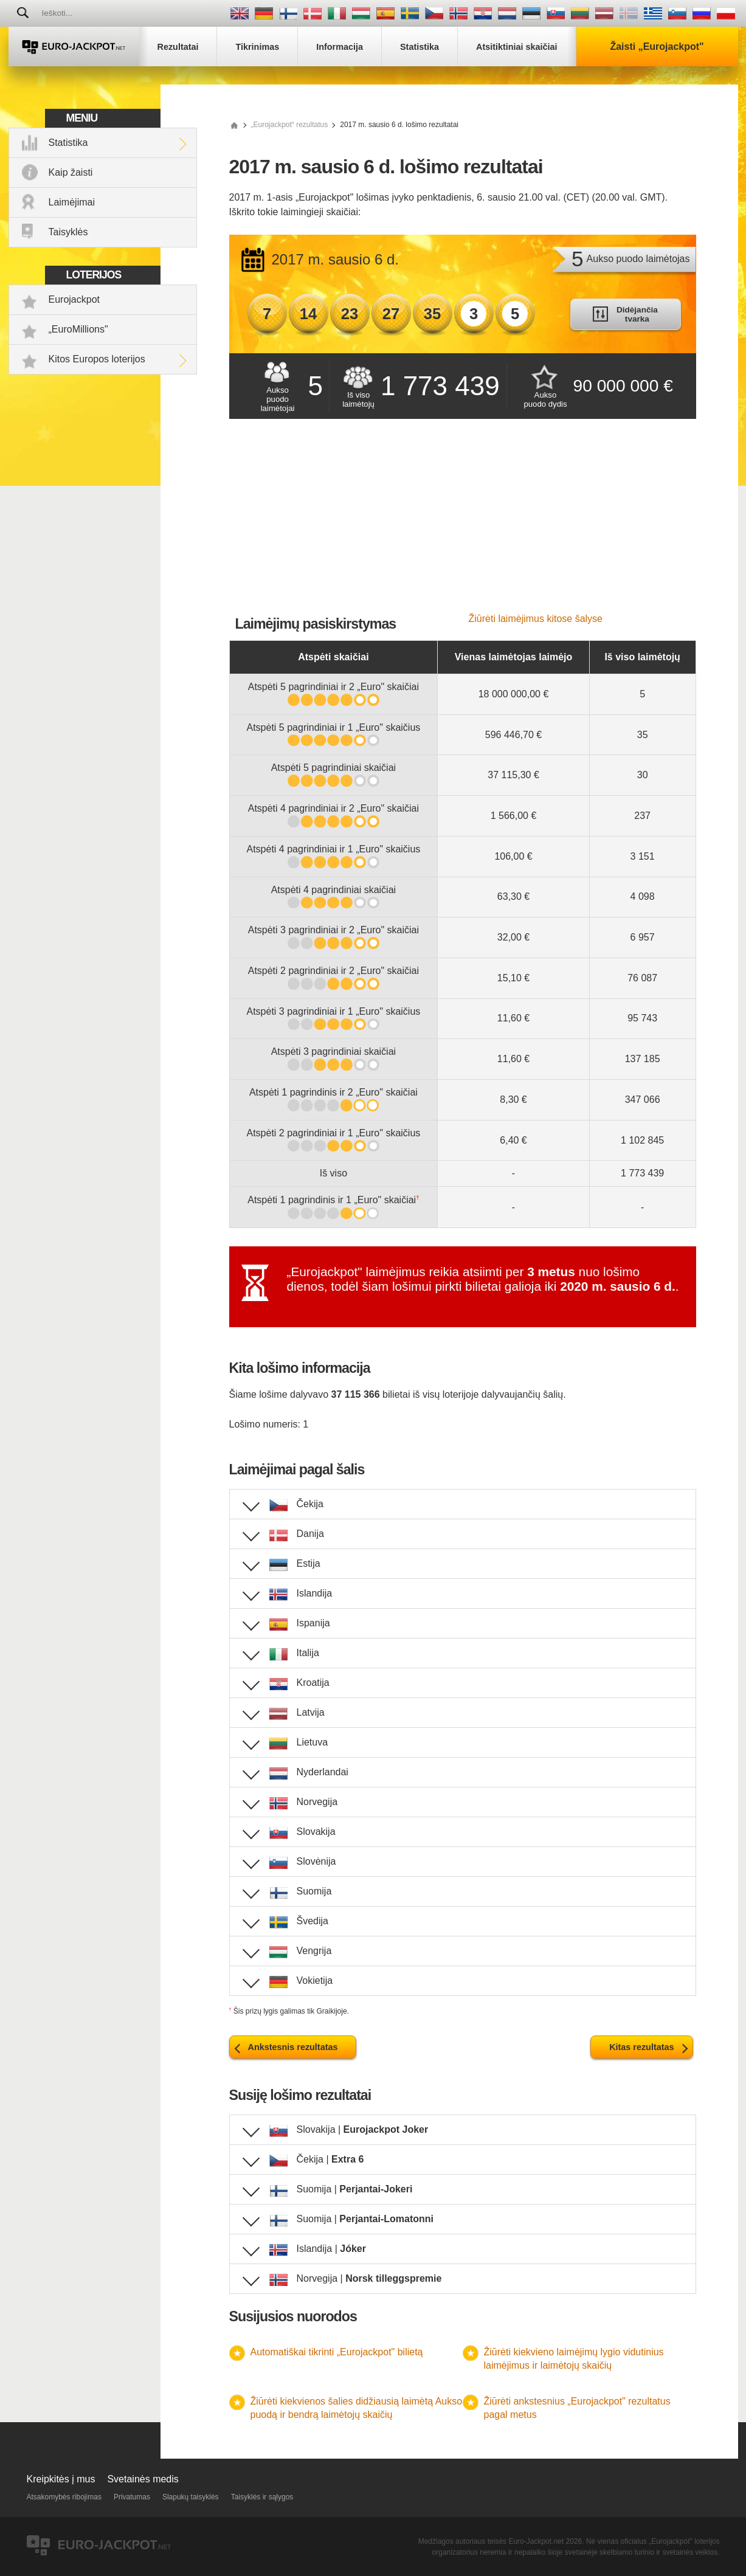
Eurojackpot (74, 299)
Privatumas (132, 2497)
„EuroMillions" (78, 329)
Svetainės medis (142, 2479)
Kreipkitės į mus (61, 2479)
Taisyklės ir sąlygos (262, 2497)
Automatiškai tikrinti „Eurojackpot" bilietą (336, 2352)
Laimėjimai (72, 202)
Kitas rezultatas (641, 2047)
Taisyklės (68, 232)
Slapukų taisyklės (190, 2497)
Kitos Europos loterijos (97, 359)
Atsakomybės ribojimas (64, 2497)
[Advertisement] (462, 522)
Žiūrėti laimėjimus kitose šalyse (536, 618)
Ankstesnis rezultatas (293, 2047)
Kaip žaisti (71, 172)
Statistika (68, 142)
